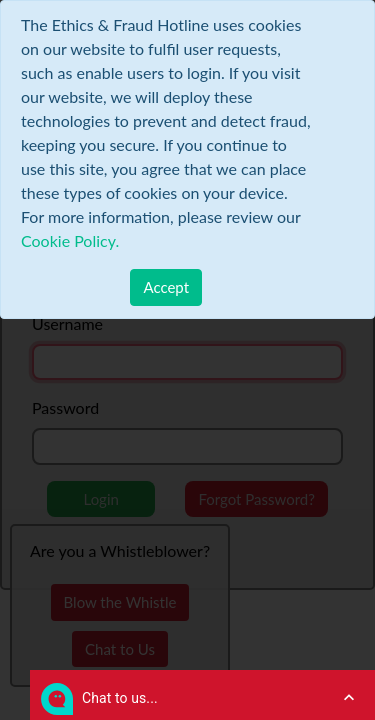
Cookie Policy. (70, 240)
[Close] (166, 287)
